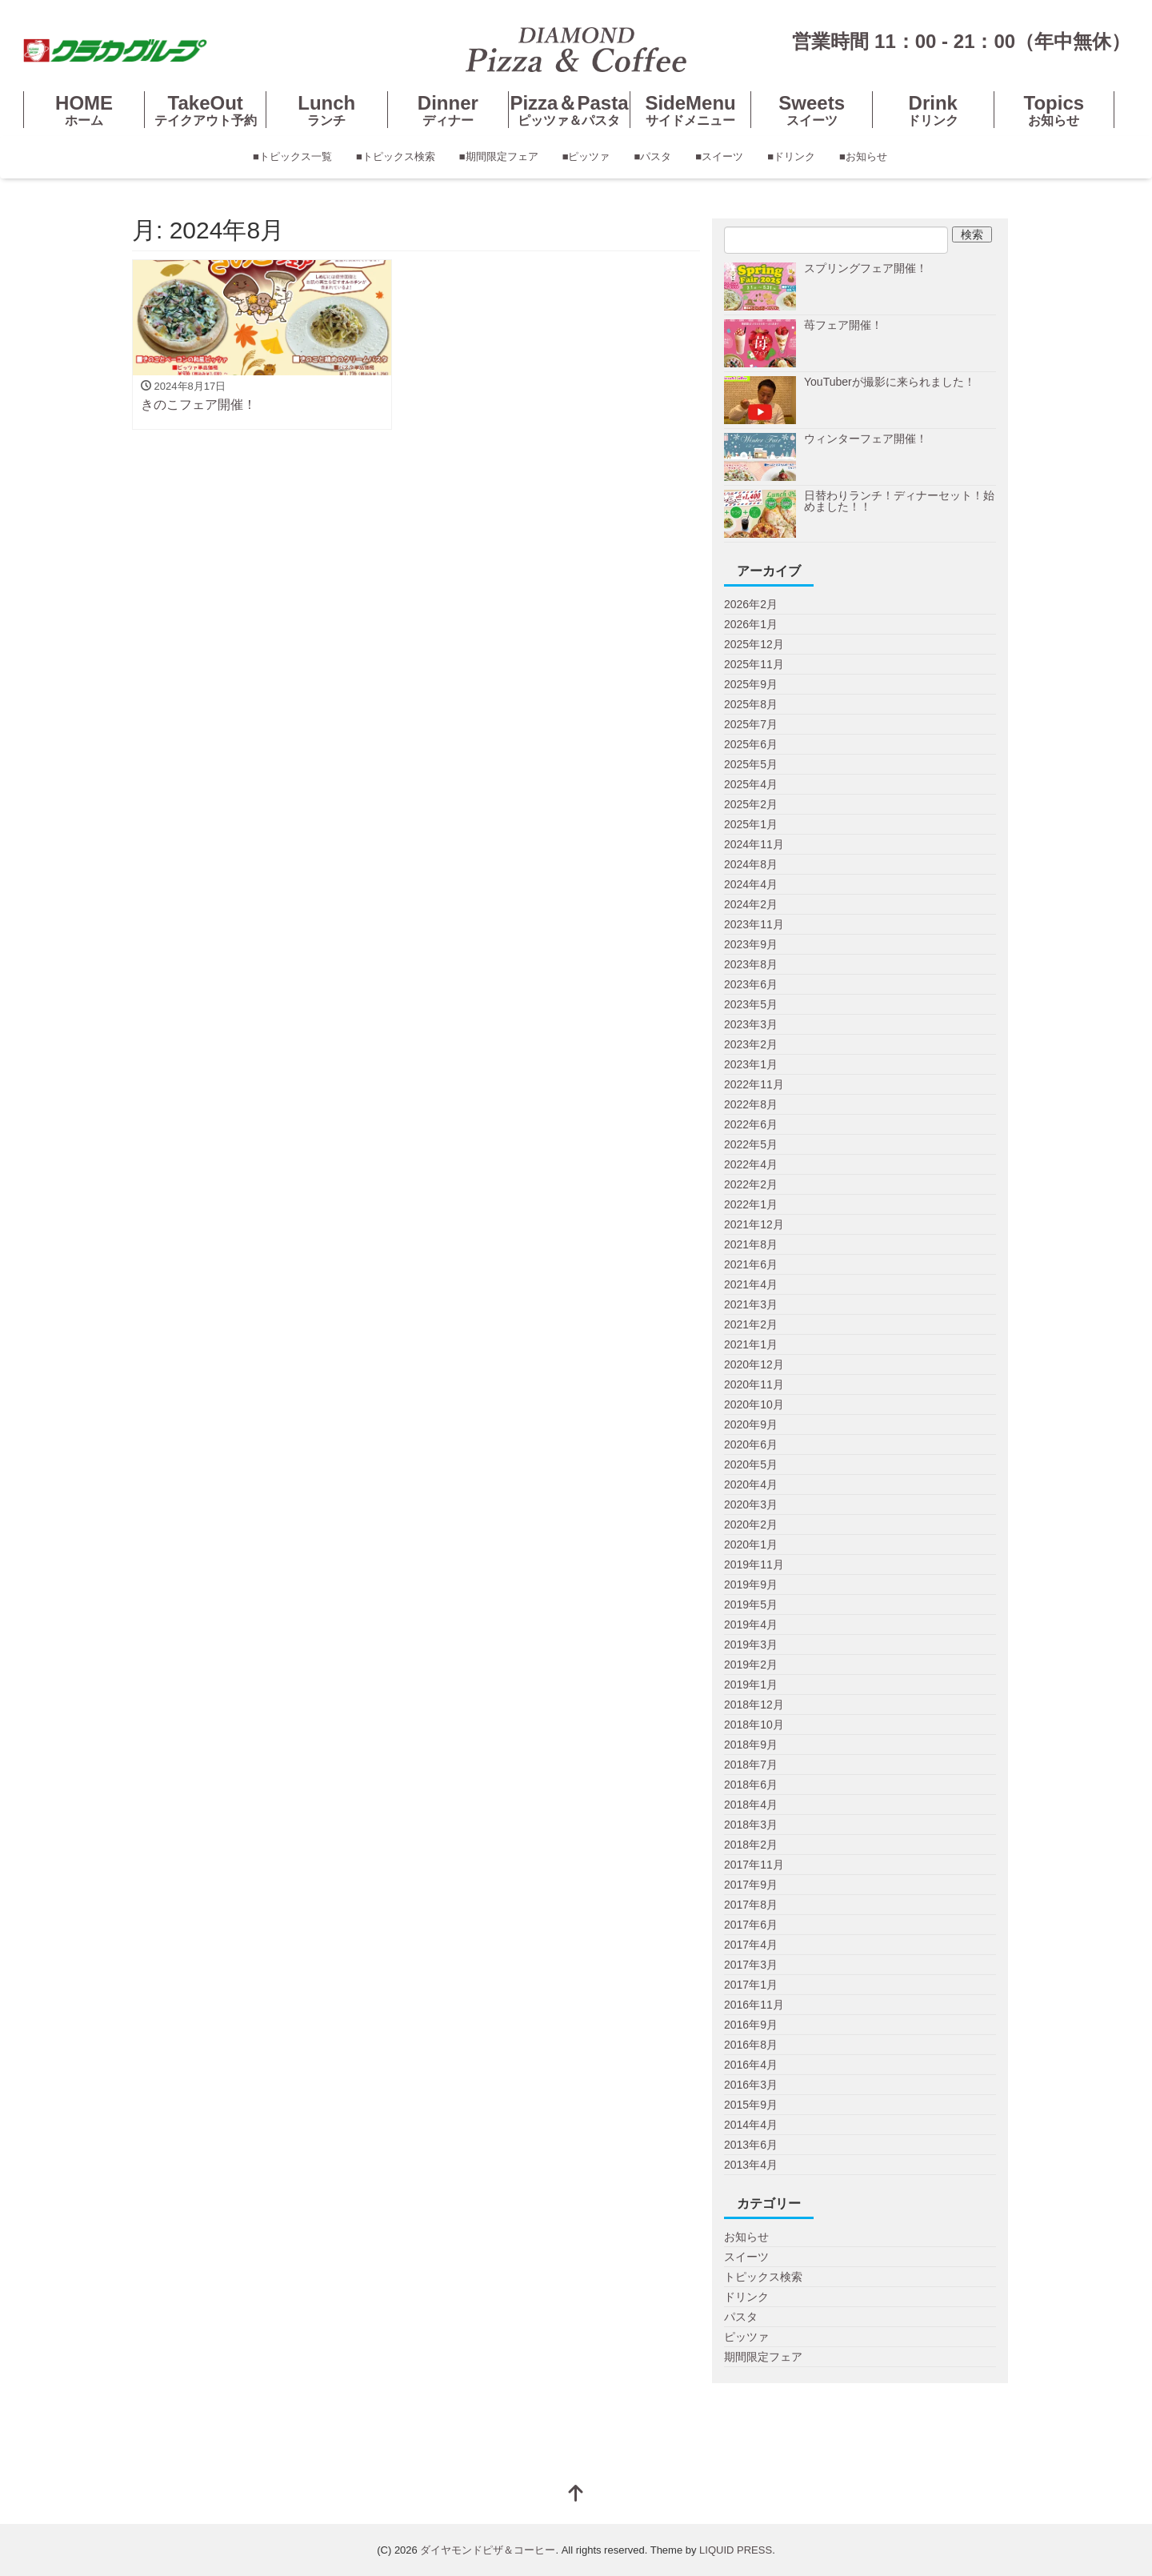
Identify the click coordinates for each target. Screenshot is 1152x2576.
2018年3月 (751, 1824)
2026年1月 (751, 624)
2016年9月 (751, 2024)
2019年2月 (751, 1664)
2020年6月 (751, 1444)
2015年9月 (751, 2104)
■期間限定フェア (498, 156)
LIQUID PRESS (735, 2550)
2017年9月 (751, 1884)
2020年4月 (751, 1484)
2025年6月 (751, 744)
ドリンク (746, 2296)
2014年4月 (751, 2124)
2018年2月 (751, 1844)
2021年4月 (751, 1284)
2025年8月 (751, 704)
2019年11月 (754, 1564)
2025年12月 (754, 644)
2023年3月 (751, 1024)
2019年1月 (751, 1684)
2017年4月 (751, 1944)
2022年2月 (751, 1184)
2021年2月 (751, 1324)
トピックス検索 (763, 2276)
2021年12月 (754, 1224)
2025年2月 (751, 804)
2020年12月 (754, 1364)
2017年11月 (754, 1864)
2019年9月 (751, 1584)
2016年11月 (754, 2004)
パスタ (741, 2316)
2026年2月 (751, 604)
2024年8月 (751, 864)
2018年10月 (754, 1724)
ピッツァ (746, 2336)
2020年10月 (754, 1404)
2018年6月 (751, 1784)
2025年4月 (751, 784)
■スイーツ (719, 156)
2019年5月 (751, 1604)
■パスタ (653, 156)
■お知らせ (863, 156)
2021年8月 (751, 1244)
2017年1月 (751, 1984)
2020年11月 (754, 1384)
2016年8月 (751, 2044)
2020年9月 (751, 1424)
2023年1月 (751, 1064)
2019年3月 (751, 1644)
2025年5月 (751, 764)
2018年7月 (751, 1764)
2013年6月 (751, 2144)
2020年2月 (751, 1524)
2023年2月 (751, 1044)
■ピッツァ (586, 156)
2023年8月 (751, 964)
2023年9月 (751, 944)
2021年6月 (751, 1264)
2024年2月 (751, 904)
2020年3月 (751, 1504)
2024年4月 (751, 884)
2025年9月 (751, 684)
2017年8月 (751, 1904)
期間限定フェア (763, 2356)
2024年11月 (754, 844)
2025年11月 (754, 664)
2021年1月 (751, 1344)
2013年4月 (751, 2164)
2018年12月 (754, 1704)
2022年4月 (751, 1164)
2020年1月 (751, 1544)
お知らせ (746, 2236)
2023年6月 (751, 984)
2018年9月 (751, 1744)
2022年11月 (754, 1084)
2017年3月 (751, 1964)
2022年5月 (751, 1144)
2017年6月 (751, 1924)
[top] (576, 2495)
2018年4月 (751, 1804)
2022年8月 (751, 1104)
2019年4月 (751, 1624)
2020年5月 (751, 1464)
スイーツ (746, 2256)
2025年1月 (751, 824)
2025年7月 (751, 724)
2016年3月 (751, 2084)
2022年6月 (751, 1124)
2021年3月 (751, 1304)
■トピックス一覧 (292, 156)
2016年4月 (751, 2064)
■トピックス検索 (395, 156)
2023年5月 (751, 1004)
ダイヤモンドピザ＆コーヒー (487, 2550)
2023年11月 (754, 924)
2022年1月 (751, 1204)
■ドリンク (791, 156)
